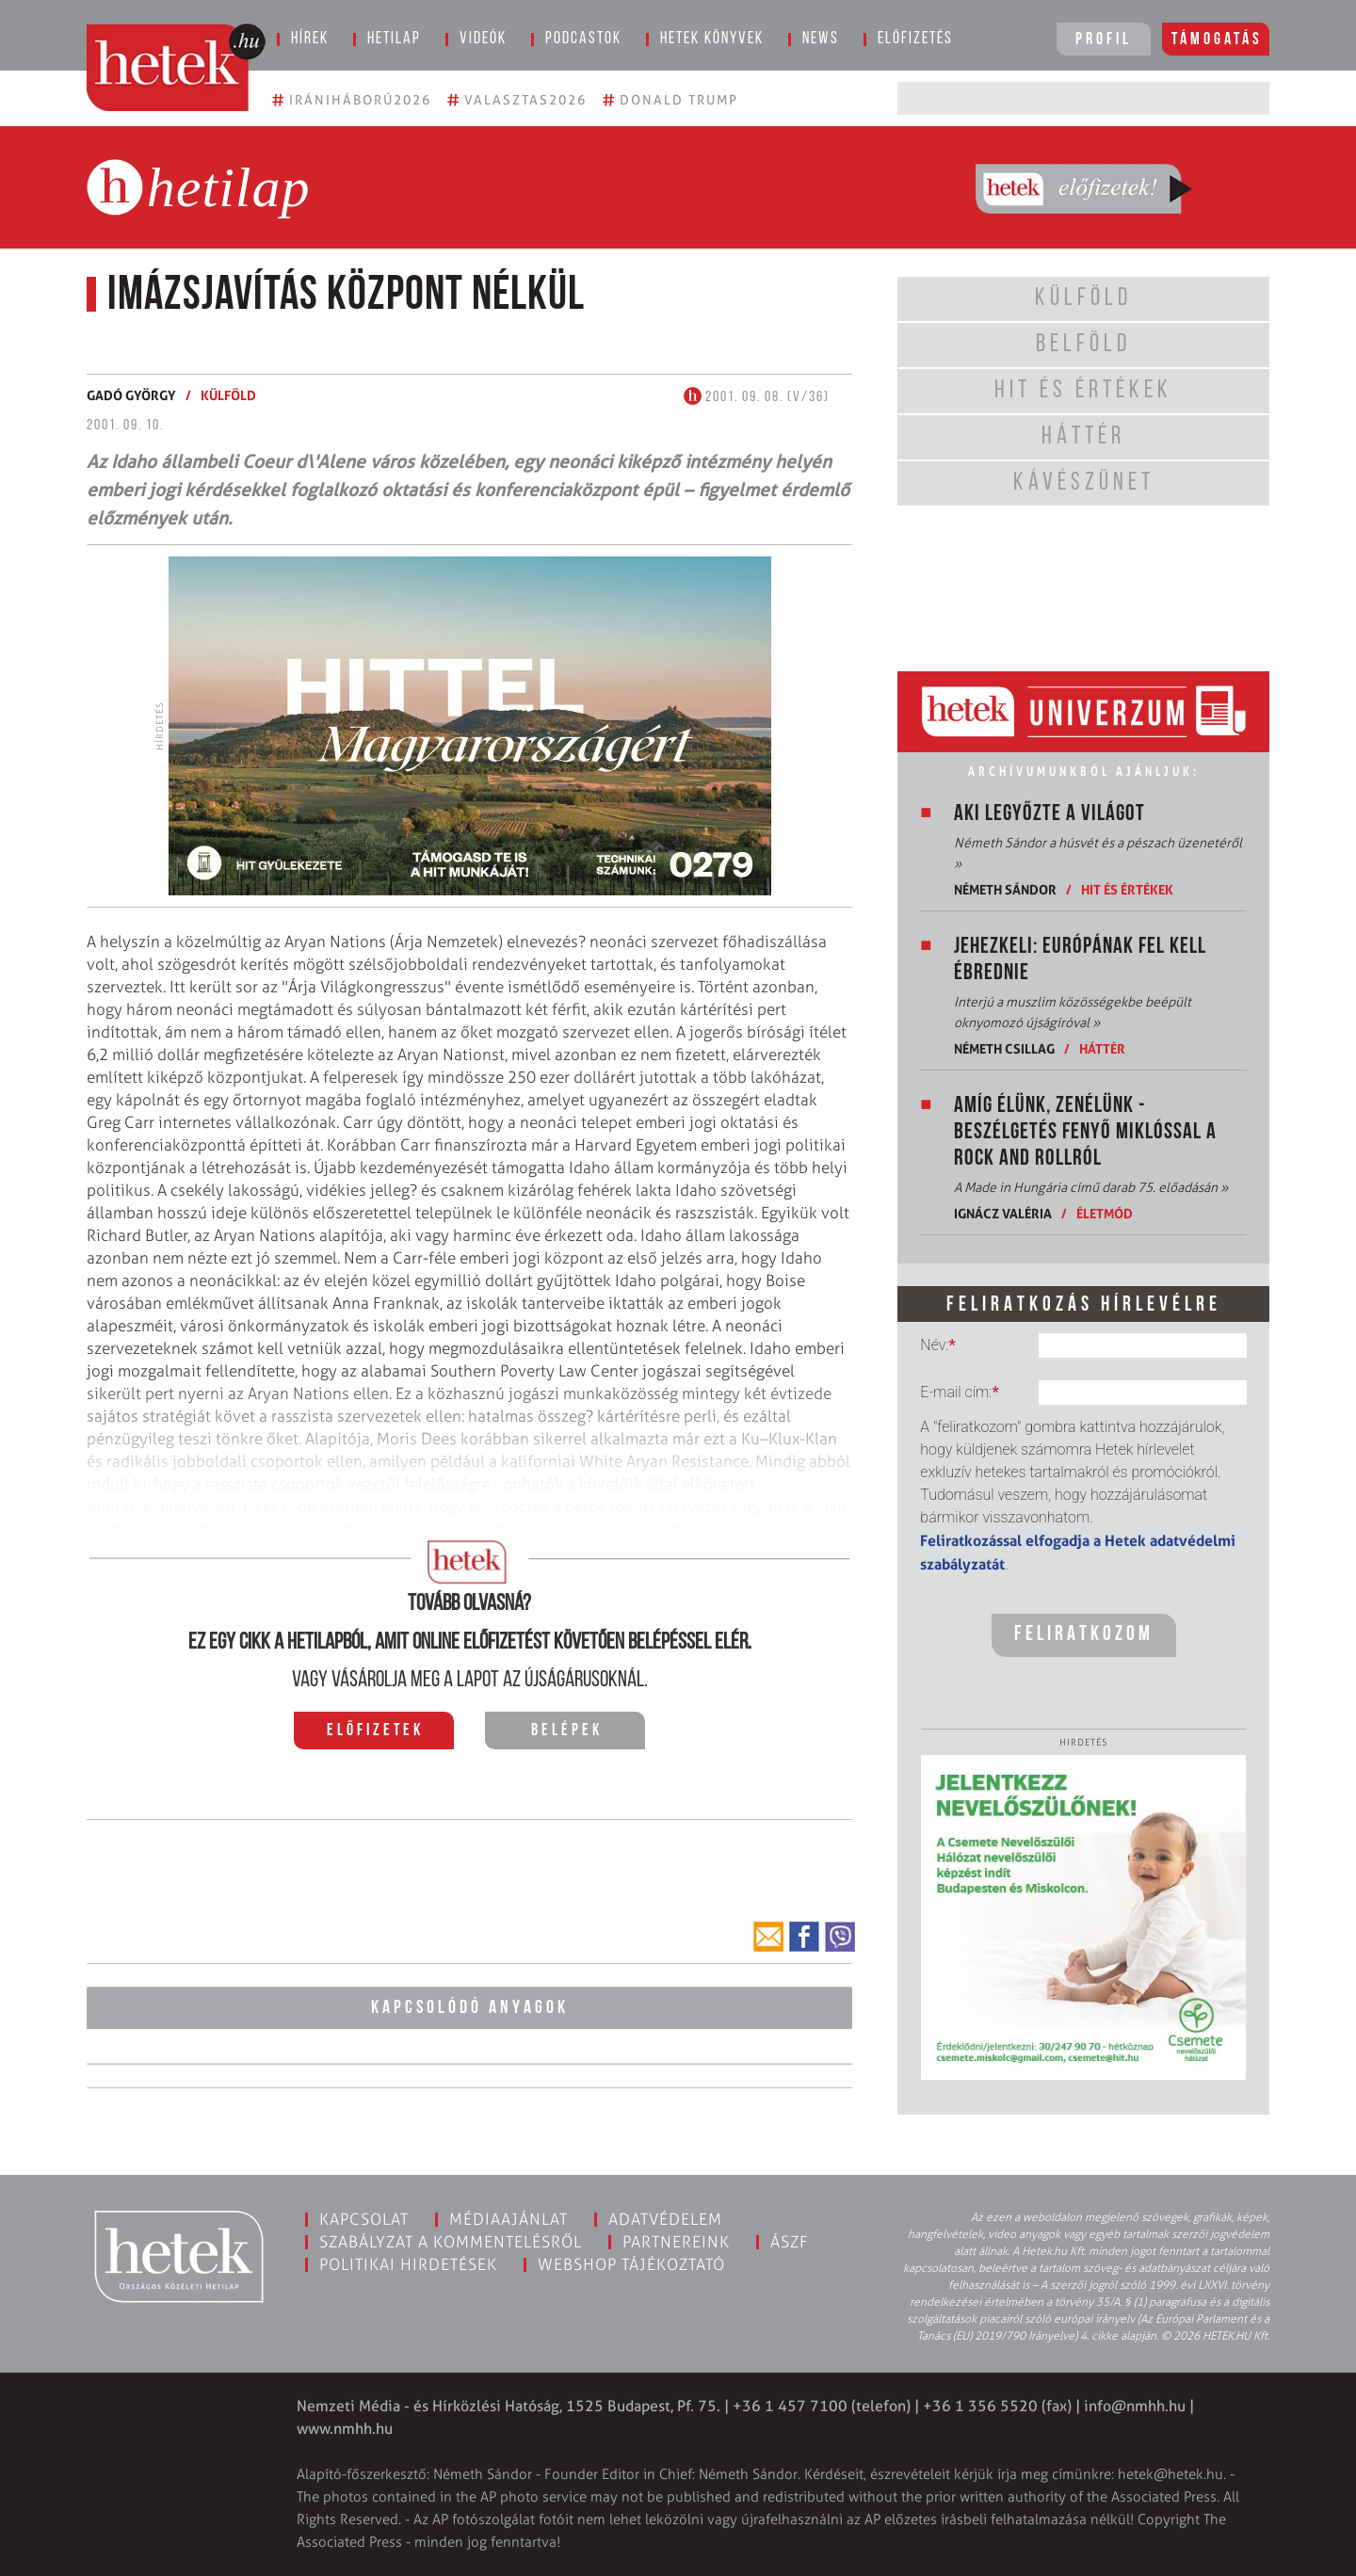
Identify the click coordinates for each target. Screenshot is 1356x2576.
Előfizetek (375, 1731)
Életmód (1104, 1213)
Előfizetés (915, 39)
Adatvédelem (665, 2219)
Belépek (567, 1731)
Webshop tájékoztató (631, 2264)
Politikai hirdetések (408, 2264)
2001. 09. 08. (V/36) (757, 397)
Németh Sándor (1005, 889)
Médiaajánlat (508, 2219)
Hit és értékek (1127, 889)
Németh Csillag (1004, 1048)
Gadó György (131, 395)
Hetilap (394, 39)
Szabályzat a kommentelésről (450, 2241)
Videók (483, 39)
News (820, 39)
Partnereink (676, 2241)
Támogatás (1217, 40)
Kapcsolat (364, 2219)
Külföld (228, 395)
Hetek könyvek (712, 39)
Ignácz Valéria (1003, 1213)
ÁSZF (789, 2241)
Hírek (310, 39)
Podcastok (583, 39)
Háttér (1102, 1048)
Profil (1103, 40)
